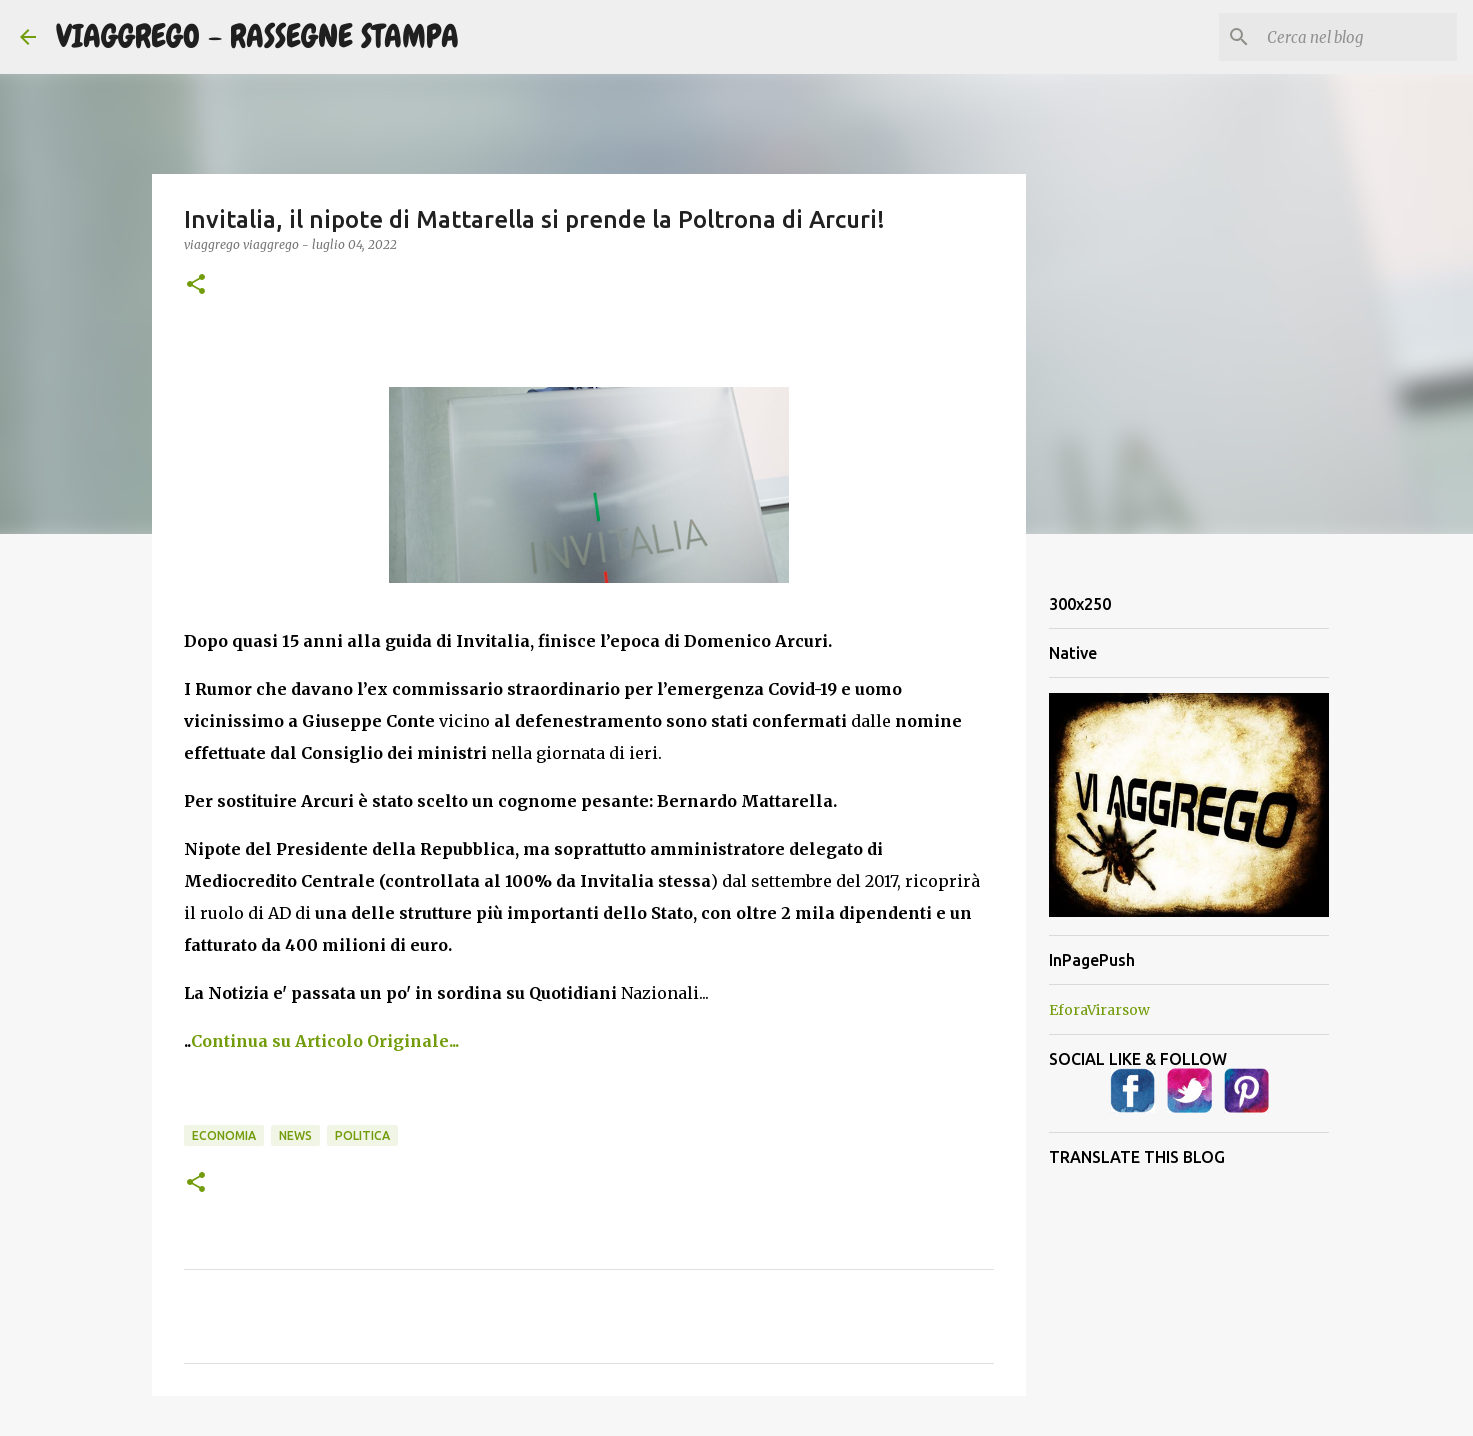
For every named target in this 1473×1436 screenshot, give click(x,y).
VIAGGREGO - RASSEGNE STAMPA (257, 36)
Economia (224, 1135)
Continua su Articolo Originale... (325, 1041)
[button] (196, 285)
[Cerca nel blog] (1352, 37)
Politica (362, 1135)
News (295, 1135)
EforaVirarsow (1099, 1010)
